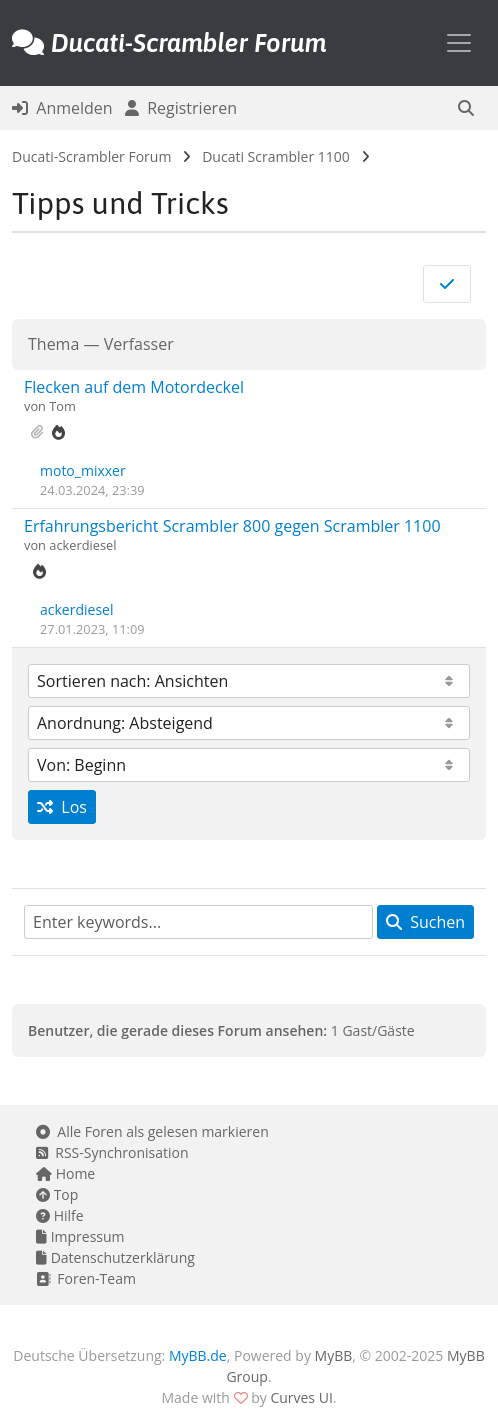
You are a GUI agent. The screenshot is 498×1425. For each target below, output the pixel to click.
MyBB (334, 1355)
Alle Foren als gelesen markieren (152, 1131)
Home (65, 1173)
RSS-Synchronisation (112, 1152)
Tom (62, 406)
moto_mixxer (83, 470)
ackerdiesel (82, 545)
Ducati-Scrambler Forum (91, 156)
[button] (466, 108)
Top (57, 1194)
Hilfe (60, 1215)
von (36, 406)
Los (62, 807)
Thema (53, 344)
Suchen (425, 922)
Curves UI (301, 1397)
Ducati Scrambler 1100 (276, 156)
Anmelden (62, 108)
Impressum (80, 1236)
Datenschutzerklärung (115, 1257)
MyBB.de (198, 1355)
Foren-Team (86, 1278)
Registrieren (181, 108)
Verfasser (139, 344)
